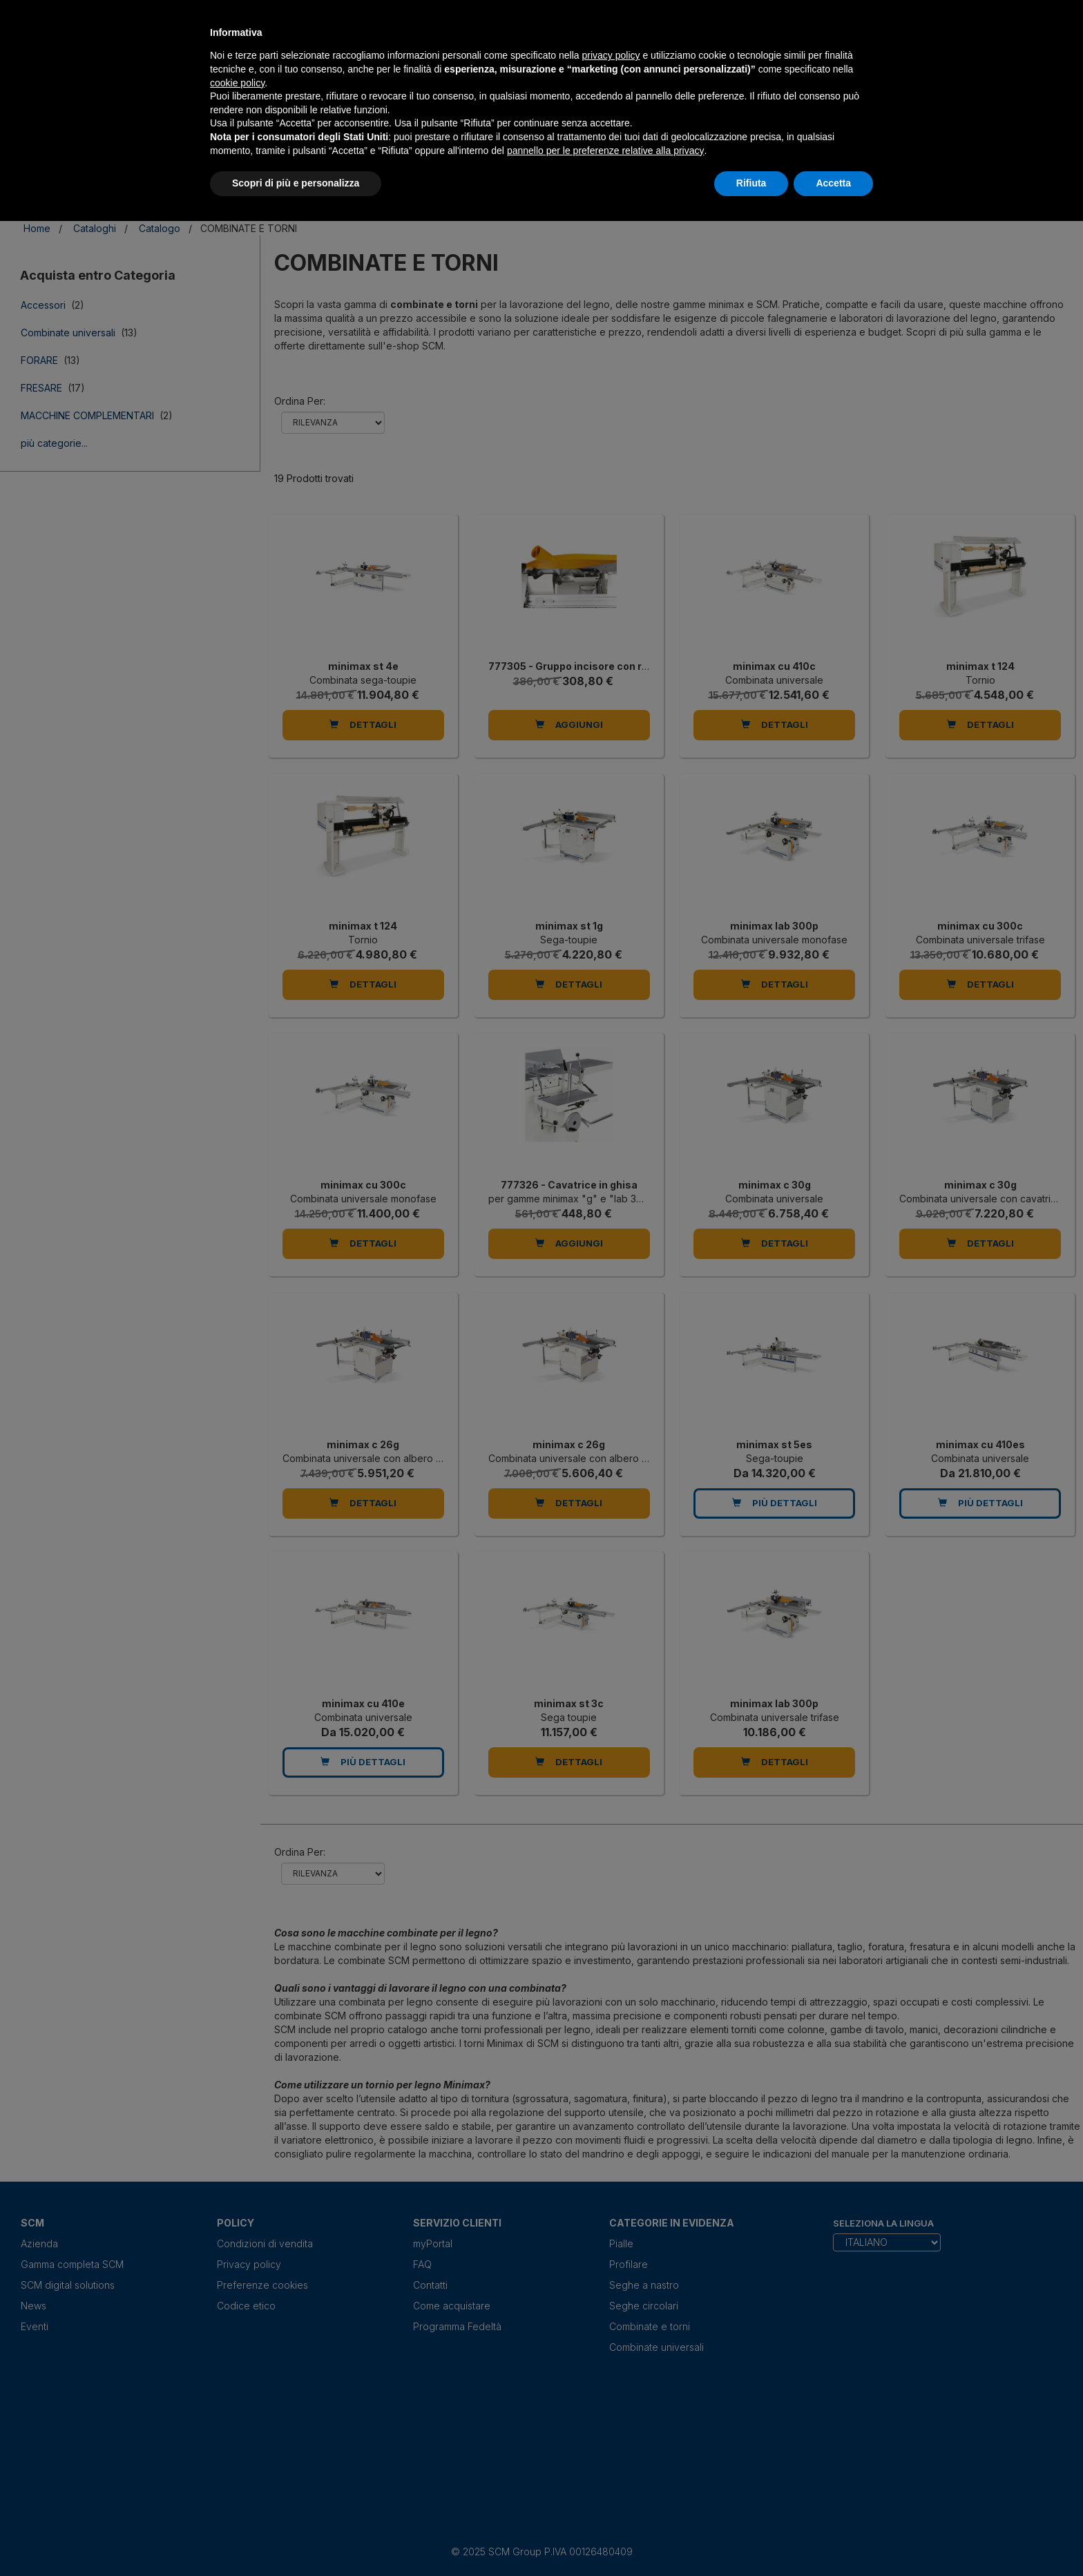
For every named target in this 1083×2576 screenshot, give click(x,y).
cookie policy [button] (237, 82)
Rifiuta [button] (751, 183)
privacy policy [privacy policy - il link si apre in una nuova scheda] (611, 55)
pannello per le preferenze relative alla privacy (606, 150)
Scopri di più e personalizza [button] (295, 183)
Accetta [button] (833, 183)
